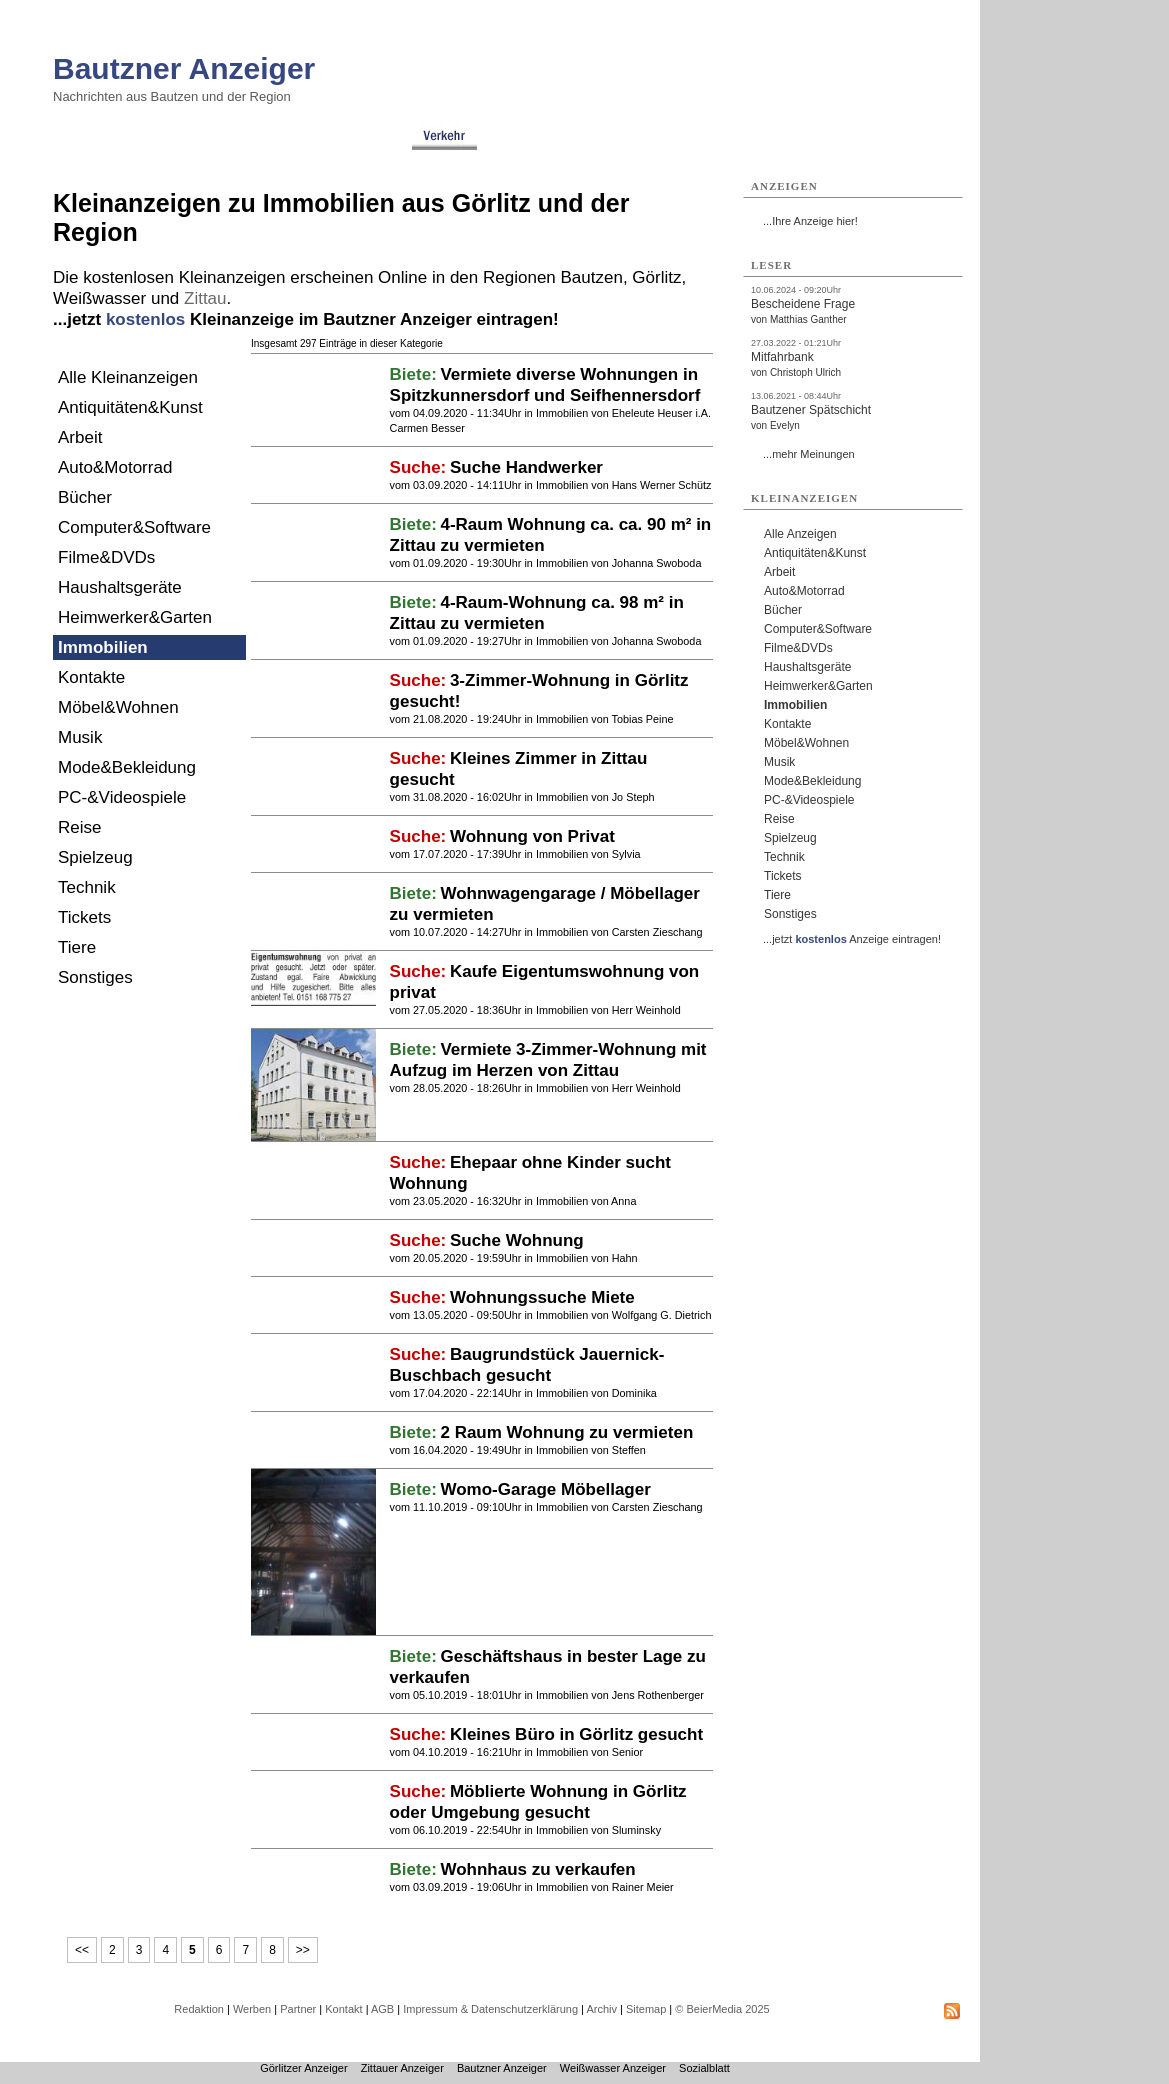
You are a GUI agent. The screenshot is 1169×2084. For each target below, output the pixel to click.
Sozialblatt (704, 2068)
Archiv (601, 2009)
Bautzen (592, 277)
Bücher (85, 497)
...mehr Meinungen (809, 454)
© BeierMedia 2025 (722, 2009)
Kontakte (91, 677)
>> (303, 1950)
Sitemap (646, 2009)
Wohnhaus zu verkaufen (537, 1869)
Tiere (77, 947)
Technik (87, 887)
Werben (252, 2009)
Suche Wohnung (517, 1240)
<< (82, 1950)
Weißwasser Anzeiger (613, 2068)
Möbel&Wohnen (118, 707)
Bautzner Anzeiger (184, 68)
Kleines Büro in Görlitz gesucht (576, 1734)
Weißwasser (99, 298)
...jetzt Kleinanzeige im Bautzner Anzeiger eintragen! (306, 319)
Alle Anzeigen (800, 534)
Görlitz (656, 277)
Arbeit (80, 437)
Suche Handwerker (526, 467)
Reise (79, 827)
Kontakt (343, 2009)
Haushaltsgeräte (120, 587)
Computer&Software (134, 527)
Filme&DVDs (106, 557)
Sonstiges (95, 977)
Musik (80, 737)
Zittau (205, 298)
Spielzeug (95, 857)
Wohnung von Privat (532, 836)
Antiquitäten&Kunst (130, 407)
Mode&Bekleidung (127, 767)
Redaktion (199, 2009)
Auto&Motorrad (115, 467)
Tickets (84, 917)
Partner (298, 2009)
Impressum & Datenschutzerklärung (490, 2009)
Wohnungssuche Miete (542, 1297)
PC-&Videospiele (122, 797)
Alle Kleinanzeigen (128, 377)
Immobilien (103, 647)
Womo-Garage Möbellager (545, 1489)
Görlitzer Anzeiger (303, 2068)
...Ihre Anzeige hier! (810, 221)
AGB (382, 2009)
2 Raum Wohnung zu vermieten (566, 1432)
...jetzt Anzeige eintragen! (852, 939)
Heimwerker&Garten (135, 617)
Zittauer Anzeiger (402, 2068)
